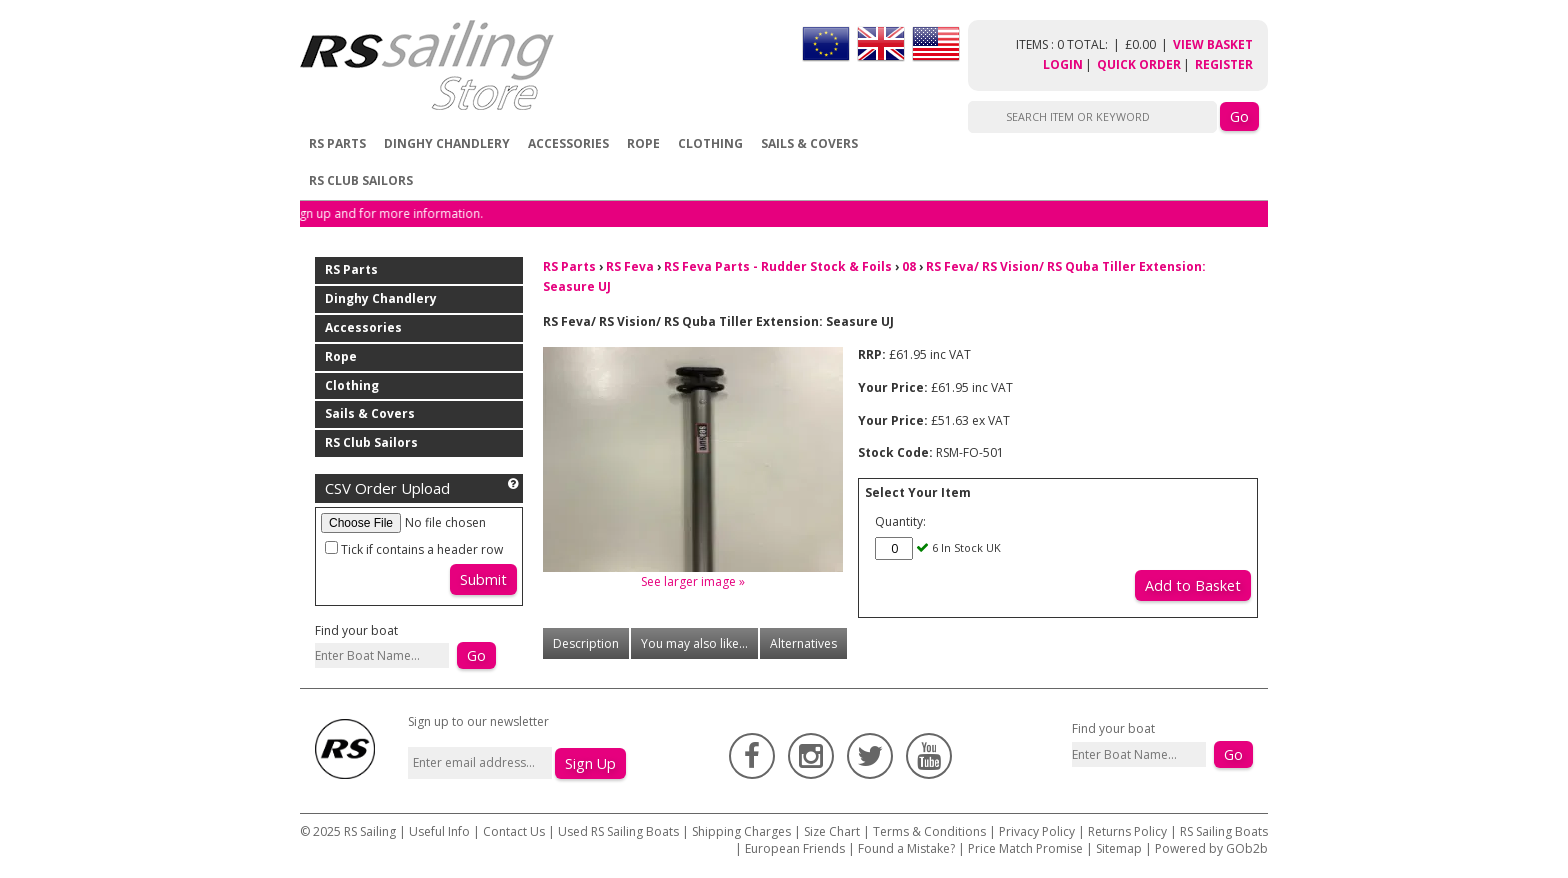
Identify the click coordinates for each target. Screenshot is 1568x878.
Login (1063, 64)
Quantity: (900, 521)
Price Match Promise (1025, 848)
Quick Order (1139, 64)
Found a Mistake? (906, 848)
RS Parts (337, 143)
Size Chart (832, 831)
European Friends (795, 848)
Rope (643, 143)
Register (1224, 64)
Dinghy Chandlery (447, 143)
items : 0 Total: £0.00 (1094, 44)
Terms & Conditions (929, 831)
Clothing (710, 143)
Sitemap (1119, 848)
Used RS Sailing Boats (618, 831)
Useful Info (439, 831)
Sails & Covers (809, 143)
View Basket (1213, 44)
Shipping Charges (741, 831)
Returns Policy (1127, 831)
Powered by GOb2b (1211, 848)
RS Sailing (370, 831)
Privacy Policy (1037, 831)
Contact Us (515, 831)
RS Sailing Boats (1224, 831)
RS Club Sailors (361, 180)
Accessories (568, 143)
